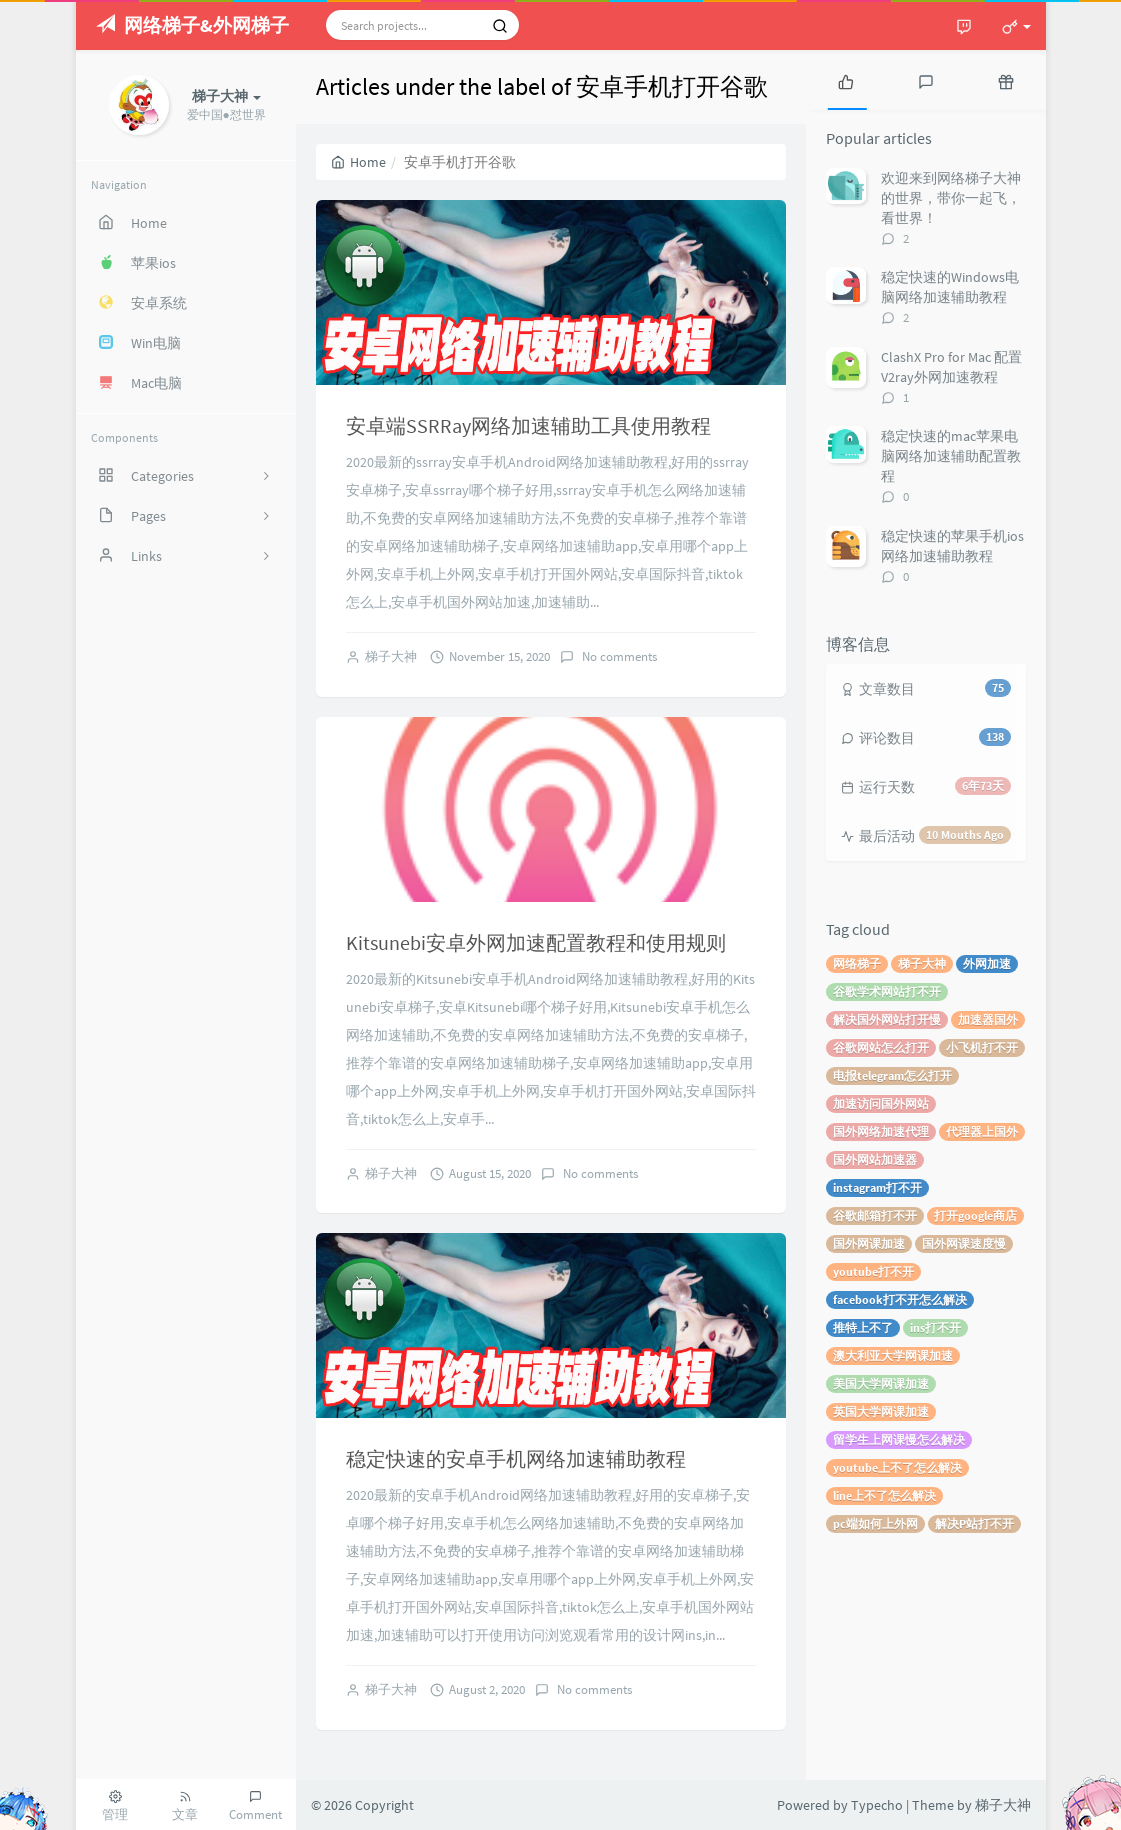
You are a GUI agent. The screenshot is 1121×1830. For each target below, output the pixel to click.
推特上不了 (863, 1327)
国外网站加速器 (875, 1159)
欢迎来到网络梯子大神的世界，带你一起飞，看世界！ (951, 198)
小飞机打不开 (982, 1047)
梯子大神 (391, 656)
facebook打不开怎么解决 (900, 1299)
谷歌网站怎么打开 (881, 1047)
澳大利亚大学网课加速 (893, 1355)
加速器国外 (988, 1019)
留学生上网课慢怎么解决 (899, 1439)
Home (358, 162)
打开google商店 (975, 1215)
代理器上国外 (982, 1131)
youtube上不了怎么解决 (897, 1467)
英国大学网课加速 (881, 1411)
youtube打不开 (873, 1271)
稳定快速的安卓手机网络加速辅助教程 (516, 1458)
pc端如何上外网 (875, 1523)
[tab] (846, 80)
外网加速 (987, 963)
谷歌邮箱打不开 (875, 1215)
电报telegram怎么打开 (892, 1075)
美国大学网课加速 (881, 1383)
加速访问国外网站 (881, 1103)
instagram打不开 (877, 1187)
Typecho (877, 1805)
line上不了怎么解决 (884, 1495)
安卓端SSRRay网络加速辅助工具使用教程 (528, 425)
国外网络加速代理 (881, 1131)
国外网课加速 (869, 1243)
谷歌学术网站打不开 (887, 991)
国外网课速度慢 (964, 1243)
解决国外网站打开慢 (887, 1019)
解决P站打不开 (974, 1523)
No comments (618, 656)
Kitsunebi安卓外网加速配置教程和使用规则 (536, 942)
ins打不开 (935, 1327)
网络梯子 (857, 963)
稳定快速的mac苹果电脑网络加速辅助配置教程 (951, 456)
